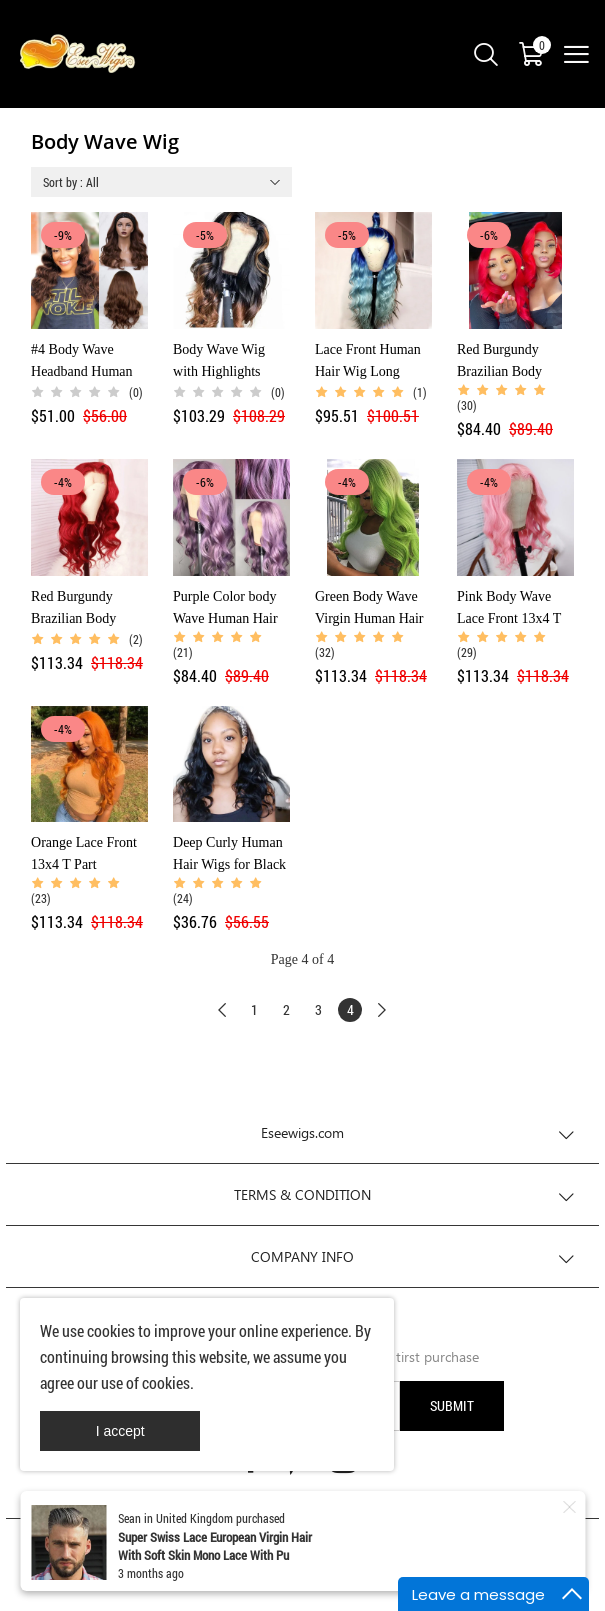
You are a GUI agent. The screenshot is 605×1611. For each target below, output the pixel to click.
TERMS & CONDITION (302, 1194)
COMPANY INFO (302, 1256)
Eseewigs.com (302, 1132)
